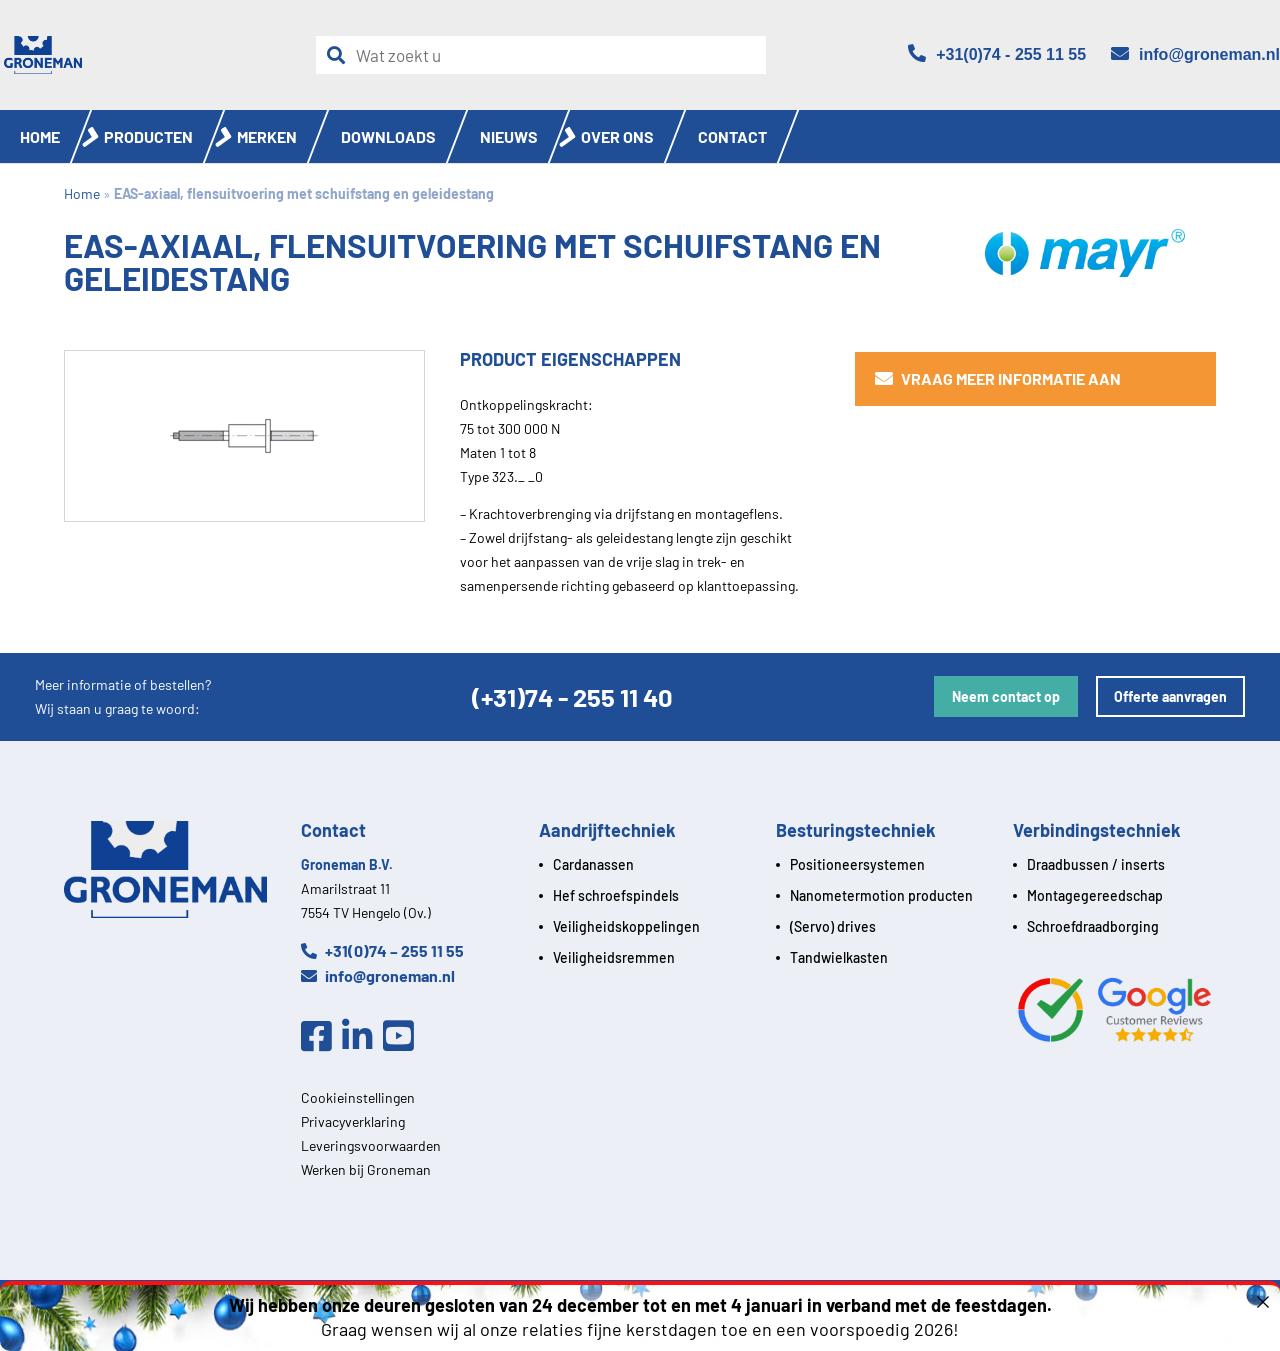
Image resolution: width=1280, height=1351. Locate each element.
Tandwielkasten (839, 957)
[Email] (1195, 54)
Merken (267, 136)
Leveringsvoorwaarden (371, 1145)
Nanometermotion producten (881, 895)
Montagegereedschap (1095, 895)
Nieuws (509, 136)
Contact (732, 136)
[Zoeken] (341, 55)
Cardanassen (593, 864)
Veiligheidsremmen (614, 957)
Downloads (388, 136)
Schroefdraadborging (1093, 926)
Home (40, 136)
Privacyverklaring (353, 1121)
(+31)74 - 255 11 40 (572, 696)
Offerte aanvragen (1170, 696)
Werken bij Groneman (366, 1169)
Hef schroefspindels (616, 895)
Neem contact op (1006, 696)
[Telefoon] (997, 54)
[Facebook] (321, 1037)
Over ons (617, 136)
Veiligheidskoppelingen (626, 926)
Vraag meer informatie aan (998, 378)
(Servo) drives (833, 926)
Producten (148, 136)
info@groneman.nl (378, 975)
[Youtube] (403, 1037)
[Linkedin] (362, 1037)
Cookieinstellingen (358, 1097)
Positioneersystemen (857, 864)
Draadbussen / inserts (1096, 864)
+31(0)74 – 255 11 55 (382, 950)
